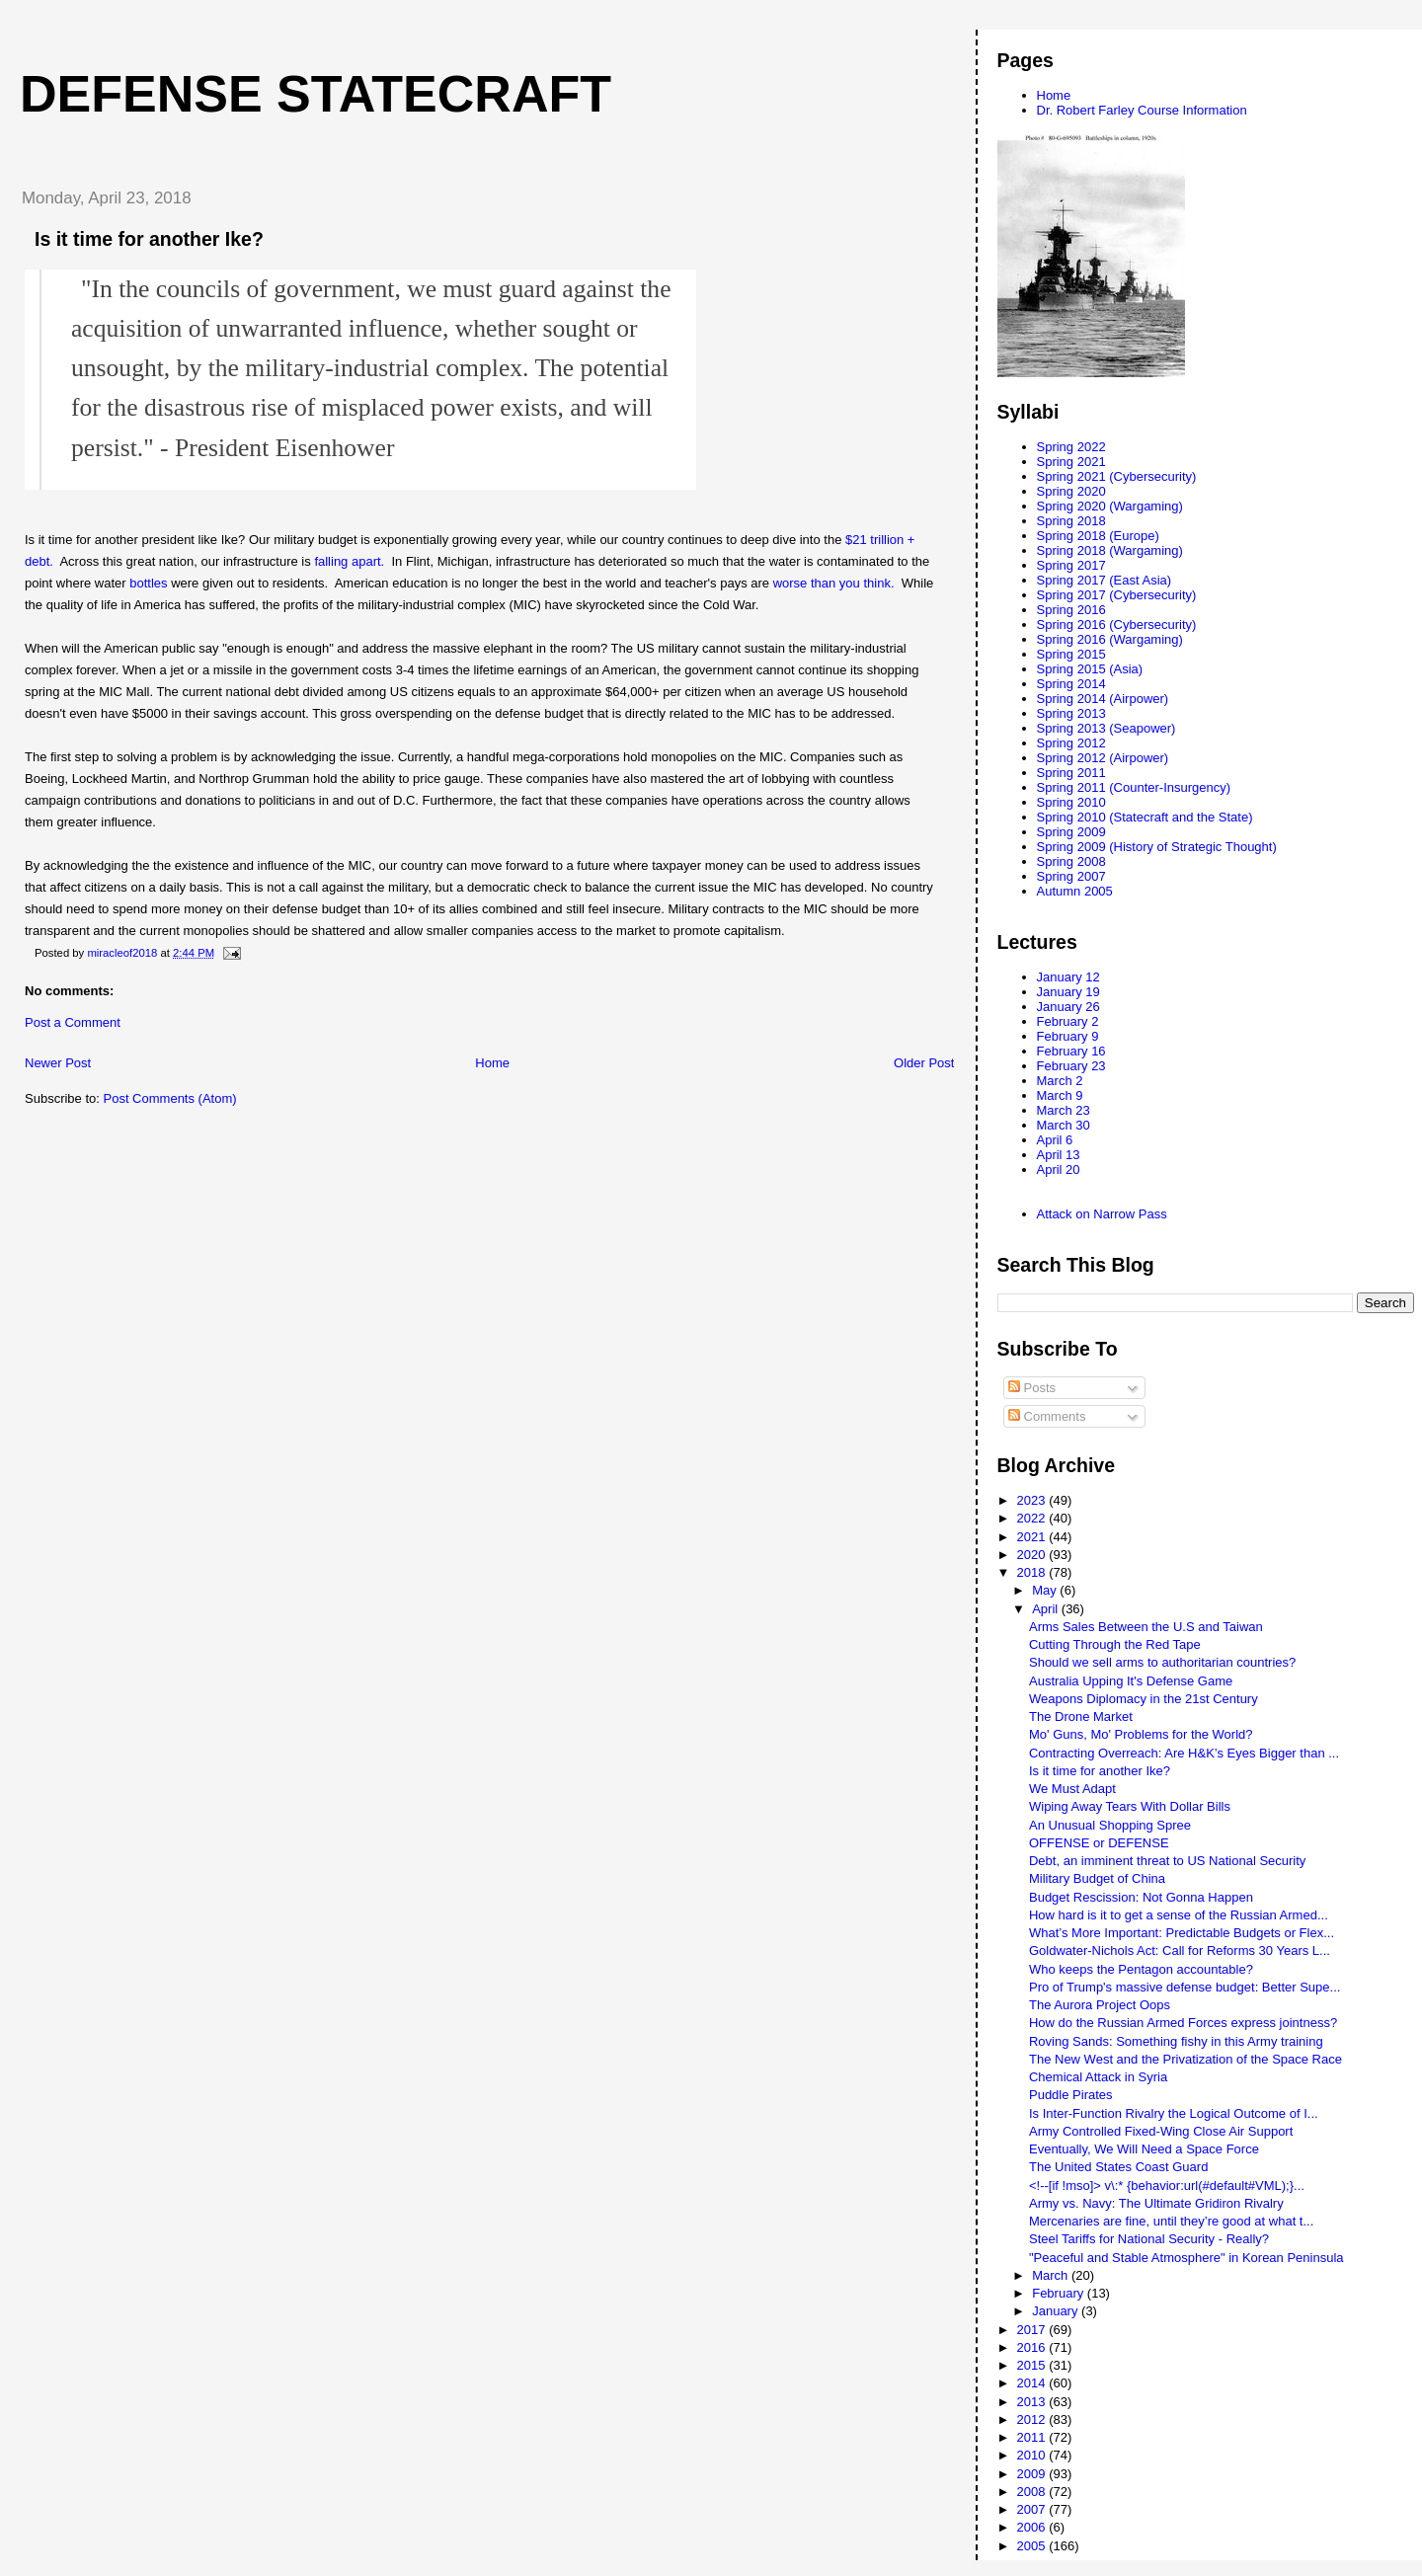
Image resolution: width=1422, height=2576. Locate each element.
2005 (1033, 2545)
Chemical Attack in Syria (1098, 2076)
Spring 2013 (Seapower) (1106, 728)
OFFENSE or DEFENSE (1099, 1842)
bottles (148, 583)
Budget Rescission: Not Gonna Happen (1141, 1897)
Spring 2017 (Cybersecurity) (1117, 594)
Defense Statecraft (315, 93)
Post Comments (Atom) (170, 1098)
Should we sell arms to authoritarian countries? (1162, 1662)
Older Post (924, 1062)
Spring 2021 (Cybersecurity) (1117, 476)
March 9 (1060, 1095)
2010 (1033, 2455)
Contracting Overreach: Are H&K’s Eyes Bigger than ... (1184, 1753)
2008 (1033, 2491)
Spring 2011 (1071, 772)
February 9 (1068, 1036)
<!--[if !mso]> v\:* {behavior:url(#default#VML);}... (1166, 2185)
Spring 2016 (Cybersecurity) (1117, 624)
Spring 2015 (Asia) (1090, 669)
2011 (1033, 2437)
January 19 (1068, 991)
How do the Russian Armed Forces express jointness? (1183, 2022)
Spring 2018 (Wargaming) (1110, 550)
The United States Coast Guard (1118, 2166)
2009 (1033, 2473)
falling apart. (349, 561)
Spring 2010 (1071, 802)
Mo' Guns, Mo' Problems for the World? (1141, 1734)
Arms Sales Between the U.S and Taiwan (1146, 1626)
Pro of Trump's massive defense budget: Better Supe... (1184, 1987)
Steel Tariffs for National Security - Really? (1149, 2238)
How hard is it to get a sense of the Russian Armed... (1178, 1915)
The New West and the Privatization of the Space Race (1185, 2059)
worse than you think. (835, 583)
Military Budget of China (1097, 1878)
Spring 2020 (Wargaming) (1110, 506)
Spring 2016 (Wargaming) (1110, 639)
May (1046, 1590)
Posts (1032, 1387)
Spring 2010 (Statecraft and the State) (1145, 817)
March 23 (1063, 1110)
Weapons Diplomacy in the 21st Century (1143, 1698)
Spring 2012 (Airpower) (1103, 757)
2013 (1033, 2401)
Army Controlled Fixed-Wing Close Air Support (1161, 2131)
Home (492, 1062)
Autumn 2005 (1075, 891)
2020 (1033, 1554)
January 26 (1068, 1006)
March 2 (1060, 1080)
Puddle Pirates (1071, 2094)
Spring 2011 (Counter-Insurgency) (1134, 787)
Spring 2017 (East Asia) (1104, 580)
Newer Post (58, 1062)
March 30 (1063, 1125)
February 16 (1071, 1051)
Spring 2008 (1071, 861)
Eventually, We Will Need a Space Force (1144, 2149)
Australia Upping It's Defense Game (1130, 1681)
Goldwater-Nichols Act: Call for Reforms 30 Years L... (1179, 1950)
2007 (1033, 2509)
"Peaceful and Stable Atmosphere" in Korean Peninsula (1186, 2257)
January (1056, 2310)
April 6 (1055, 1139)
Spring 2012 (1071, 743)
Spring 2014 (1071, 683)
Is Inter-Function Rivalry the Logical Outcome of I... (1173, 2113)
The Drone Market (1081, 1716)
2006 (1033, 2527)
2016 (1033, 2347)
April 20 (1058, 1169)
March (1051, 2275)
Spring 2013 (1071, 713)
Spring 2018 (1071, 520)
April (1047, 1608)
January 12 (1068, 977)
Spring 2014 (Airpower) (1103, 698)
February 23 (1071, 1065)
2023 (1033, 1500)
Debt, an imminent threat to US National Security (1167, 1860)
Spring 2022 (1071, 446)
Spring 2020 (1071, 491)
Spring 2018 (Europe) (1098, 535)
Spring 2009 (1071, 831)
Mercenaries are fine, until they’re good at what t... (1171, 2221)
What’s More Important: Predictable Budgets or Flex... (1181, 1932)
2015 (1033, 2365)
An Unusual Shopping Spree (1110, 1825)
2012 (1033, 2419)
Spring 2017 (1071, 565)
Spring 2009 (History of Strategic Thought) (1157, 846)
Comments (1046, 1416)
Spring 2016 (1071, 609)
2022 (1033, 1518)
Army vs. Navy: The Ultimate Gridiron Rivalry (1156, 2203)
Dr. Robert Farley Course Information (1142, 110)
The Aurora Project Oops (1099, 2004)
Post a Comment (72, 1022)
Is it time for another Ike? (1099, 1770)
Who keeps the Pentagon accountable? (1141, 1969)
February (1059, 2293)
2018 (1033, 1572)
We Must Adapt (1072, 1788)
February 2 (1068, 1021)
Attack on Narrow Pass (1102, 1214)
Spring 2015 (1071, 654)
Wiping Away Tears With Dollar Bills (1129, 1806)
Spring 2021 (1071, 461)
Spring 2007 (1071, 876)
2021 (1033, 1536)
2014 (1033, 2383)
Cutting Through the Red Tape (1115, 1644)
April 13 (1058, 1154)
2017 (1033, 2329)
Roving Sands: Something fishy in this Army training (1176, 2041)
